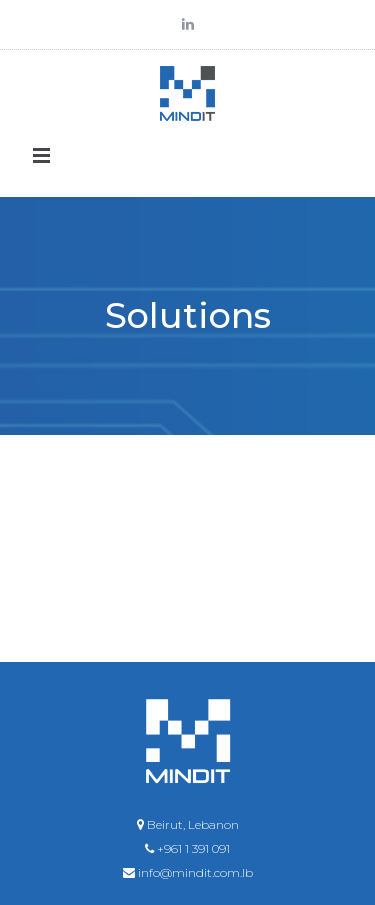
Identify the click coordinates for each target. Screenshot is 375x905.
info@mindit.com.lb (195, 872)
